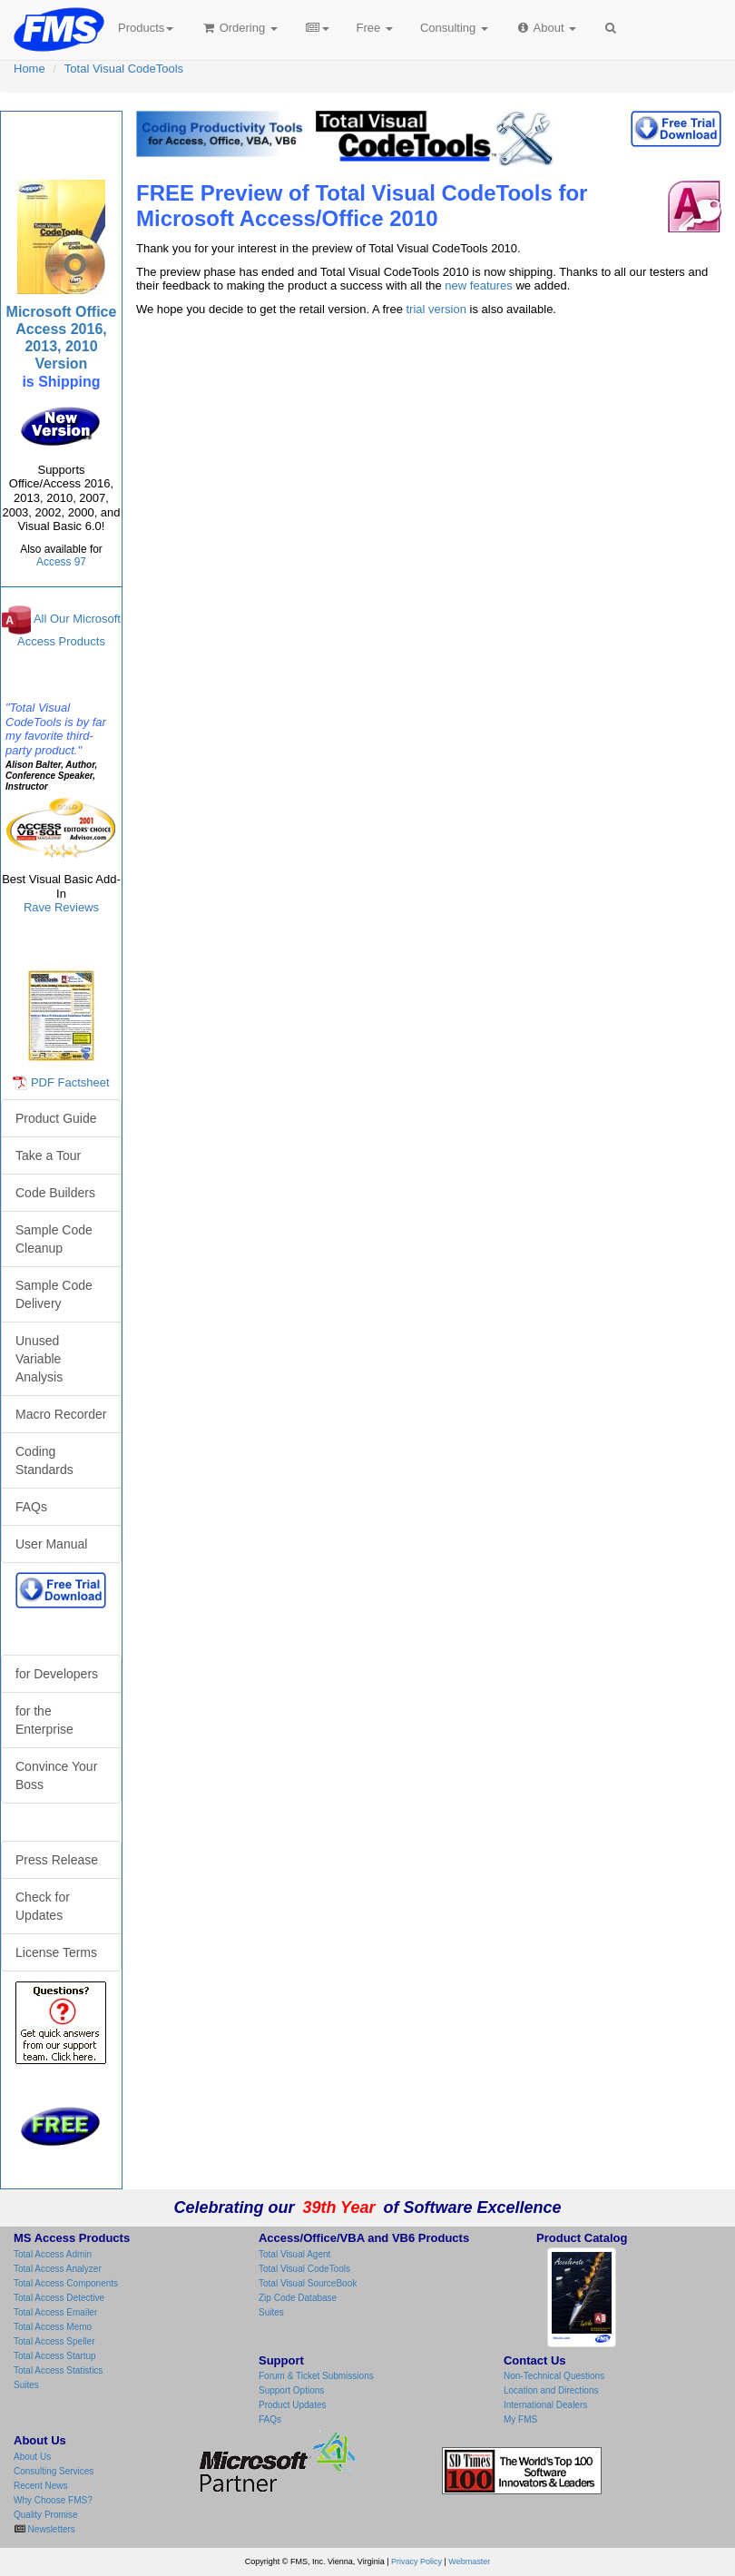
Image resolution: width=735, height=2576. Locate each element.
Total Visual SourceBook (308, 2283)
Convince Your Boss (56, 1775)
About (545, 27)
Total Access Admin (53, 2254)
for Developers (56, 1674)
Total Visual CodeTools (123, 68)
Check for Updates (42, 1906)
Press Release (56, 1860)
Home (29, 68)
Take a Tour (48, 1155)
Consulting (454, 27)
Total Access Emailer (55, 2312)
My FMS (520, 2419)
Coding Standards (44, 1460)
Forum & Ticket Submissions (316, 2376)
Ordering (239, 27)
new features (478, 285)
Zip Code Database (298, 2298)
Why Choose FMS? (53, 2500)
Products (145, 27)
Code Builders (55, 1192)
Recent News (40, 2486)
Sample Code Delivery (54, 1294)
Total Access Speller (54, 2341)
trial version (436, 309)
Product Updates (293, 2405)
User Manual (51, 1544)
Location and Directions (551, 2390)
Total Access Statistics (58, 2370)
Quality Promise (46, 2515)
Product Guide (56, 1118)
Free (375, 27)
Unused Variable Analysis (39, 1358)
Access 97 (61, 562)
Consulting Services (53, 2471)
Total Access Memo (53, 2327)
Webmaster (469, 2561)
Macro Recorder (60, 1414)
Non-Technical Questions (554, 2376)
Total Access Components (66, 2283)
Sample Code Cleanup (54, 1239)
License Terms (56, 1952)
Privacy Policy (416, 2561)
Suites (26, 2385)
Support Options (291, 2390)
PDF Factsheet (70, 1082)
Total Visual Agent (294, 2254)
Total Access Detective (59, 2298)
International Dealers (545, 2405)
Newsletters (50, 2529)
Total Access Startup (55, 2356)
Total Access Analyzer (58, 2269)
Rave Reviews (61, 907)
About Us (32, 2457)
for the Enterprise (44, 1720)
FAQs (31, 1506)
